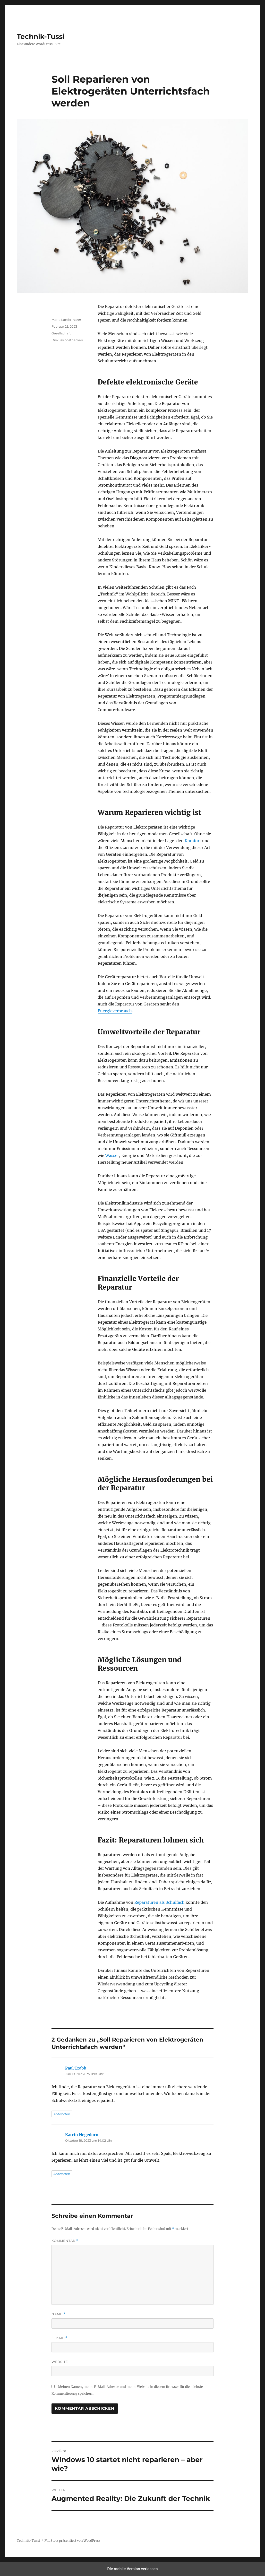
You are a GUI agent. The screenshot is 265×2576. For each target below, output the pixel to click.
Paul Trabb (75, 2068)
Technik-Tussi (41, 36)
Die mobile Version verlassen (132, 2569)
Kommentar (64, 2241)
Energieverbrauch (115, 1010)
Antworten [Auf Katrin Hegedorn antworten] (61, 2174)
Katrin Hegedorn (81, 2134)
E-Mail (59, 2338)
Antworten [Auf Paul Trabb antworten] (61, 2114)
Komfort (193, 840)
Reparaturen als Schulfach (159, 1902)
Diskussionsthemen (67, 340)
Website (59, 2362)
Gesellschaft (61, 333)
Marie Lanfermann (66, 320)
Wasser (112, 1155)
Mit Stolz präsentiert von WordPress (72, 2541)
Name (58, 2314)
